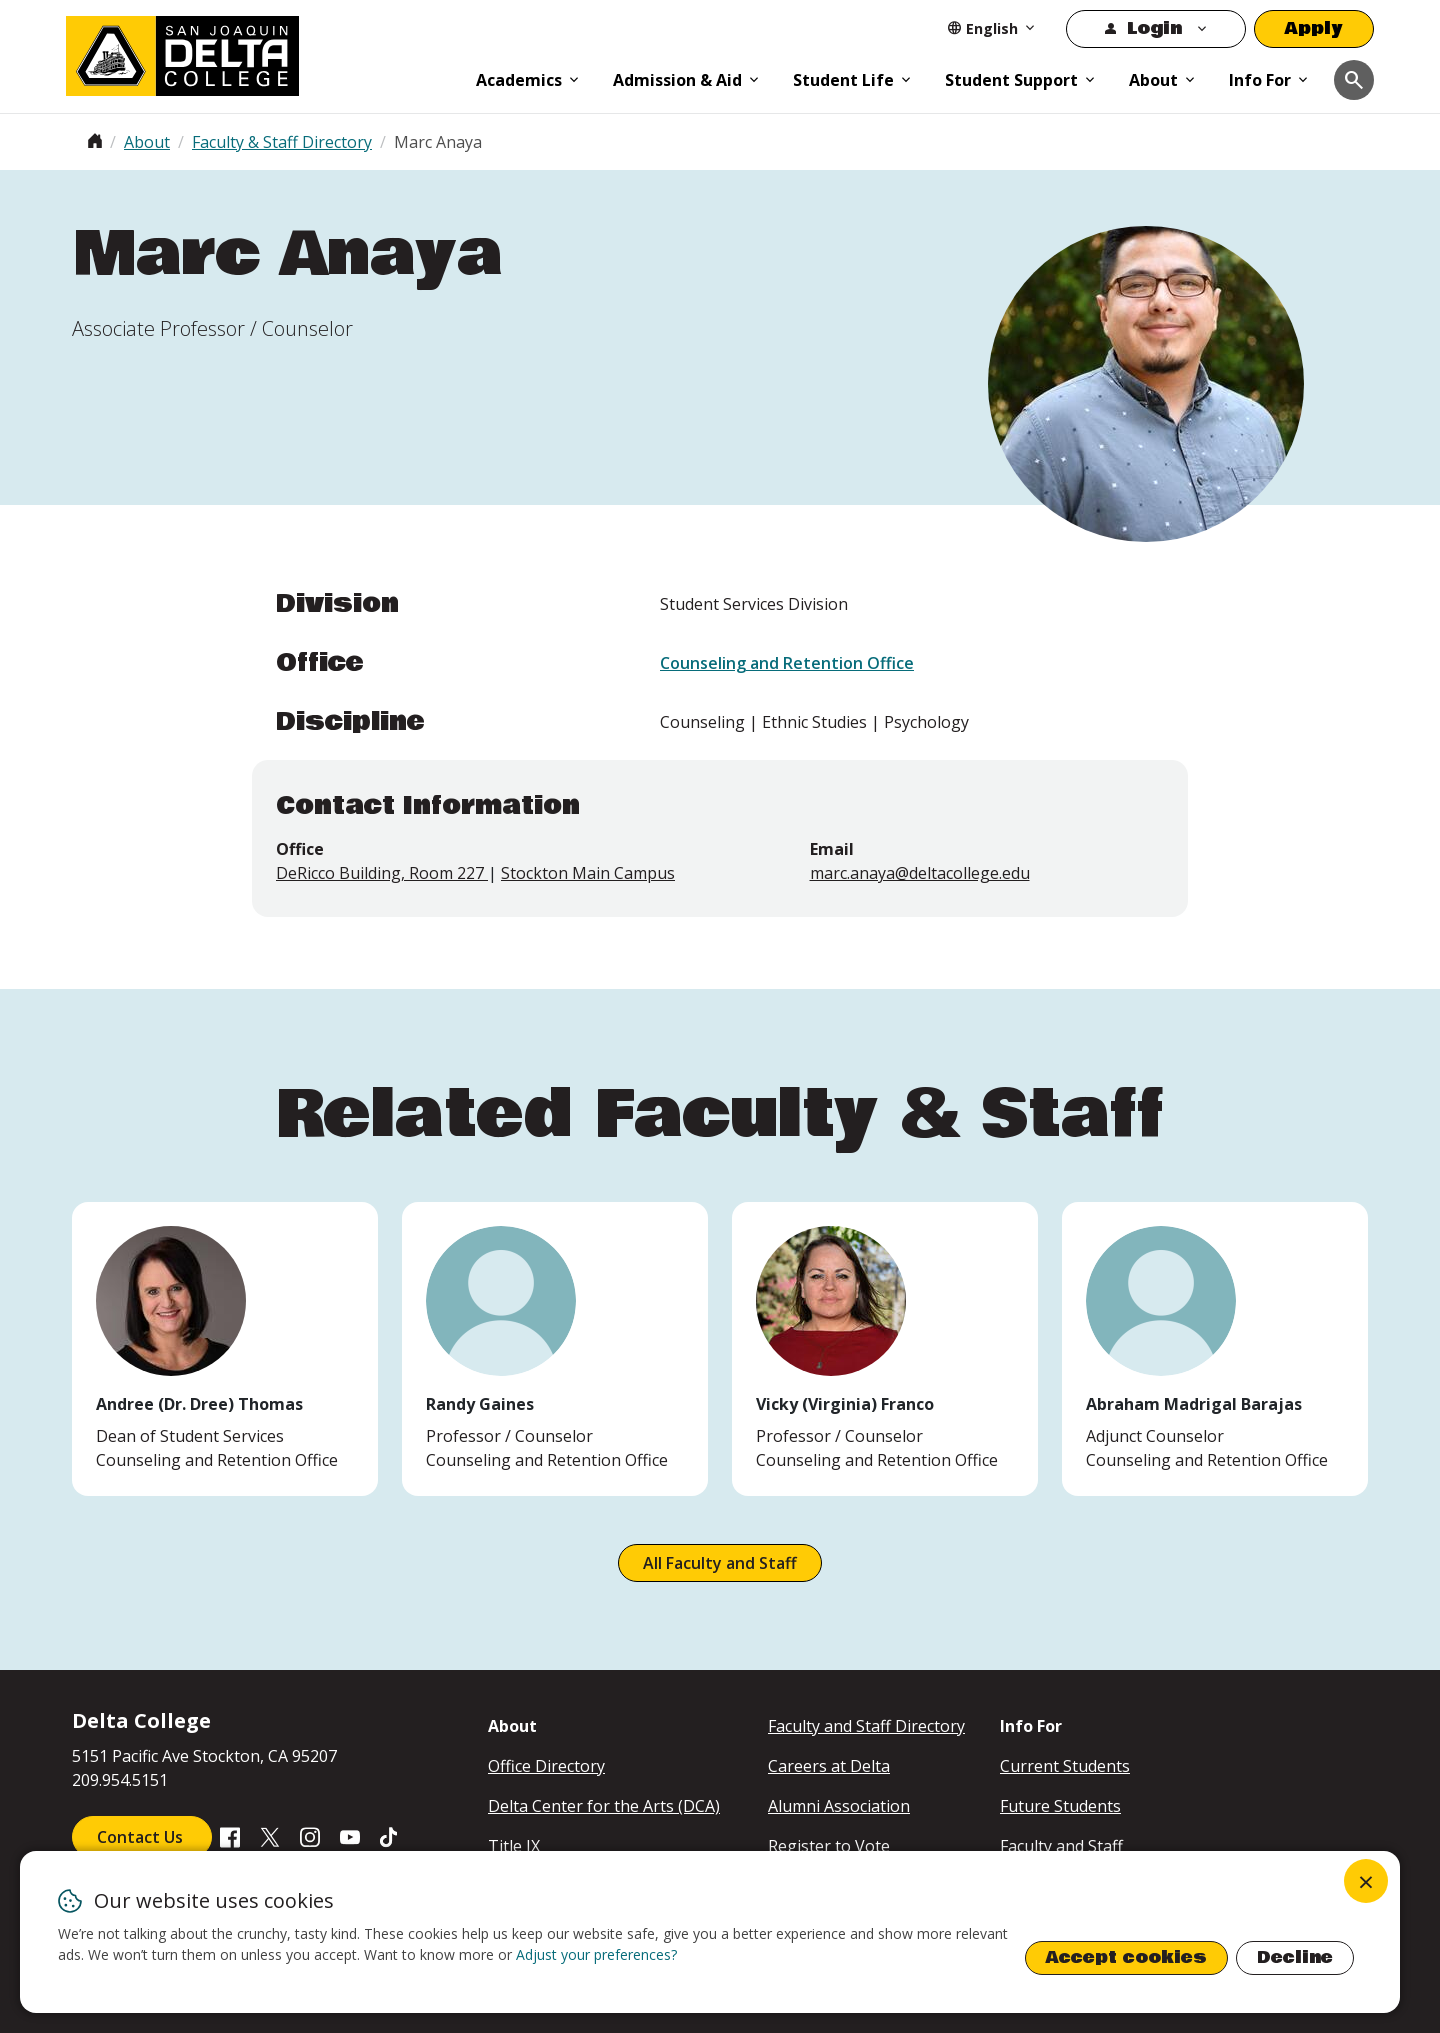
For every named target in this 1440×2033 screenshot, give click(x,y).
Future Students (1060, 1806)
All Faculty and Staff (720, 1563)
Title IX (514, 1846)
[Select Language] (992, 28)
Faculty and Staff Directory (866, 1726)
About (1153, 80)
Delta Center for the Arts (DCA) (604, 1806)
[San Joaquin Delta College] (261, 52)
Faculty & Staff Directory (282, 142)
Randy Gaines (480, 1404)
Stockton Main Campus (588, 873)
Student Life (843, 80)
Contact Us (142, 1837)
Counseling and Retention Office (787, 663)
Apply (1314, 28)
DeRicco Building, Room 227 (382, 873)
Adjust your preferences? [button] (596, 1954)
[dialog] (710, 1932)
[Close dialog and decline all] (1366, 1881)
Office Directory (546, 1766)
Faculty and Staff (1061, 1846)
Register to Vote (829, 1846)
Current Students (1065, 1766)
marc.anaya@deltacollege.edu (920, 873)
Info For (1260, 80)
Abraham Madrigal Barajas (1194, 1404)
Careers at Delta (829, 1766)
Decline (1295, 1957)
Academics (519, 80)
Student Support (1011, 80)
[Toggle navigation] (1354, 80)
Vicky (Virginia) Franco (845, 1404)
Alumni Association (839, 1806)
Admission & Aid (677, 80)
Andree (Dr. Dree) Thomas (199, 1404)
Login (1154, 28)
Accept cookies (1126, 1957)
